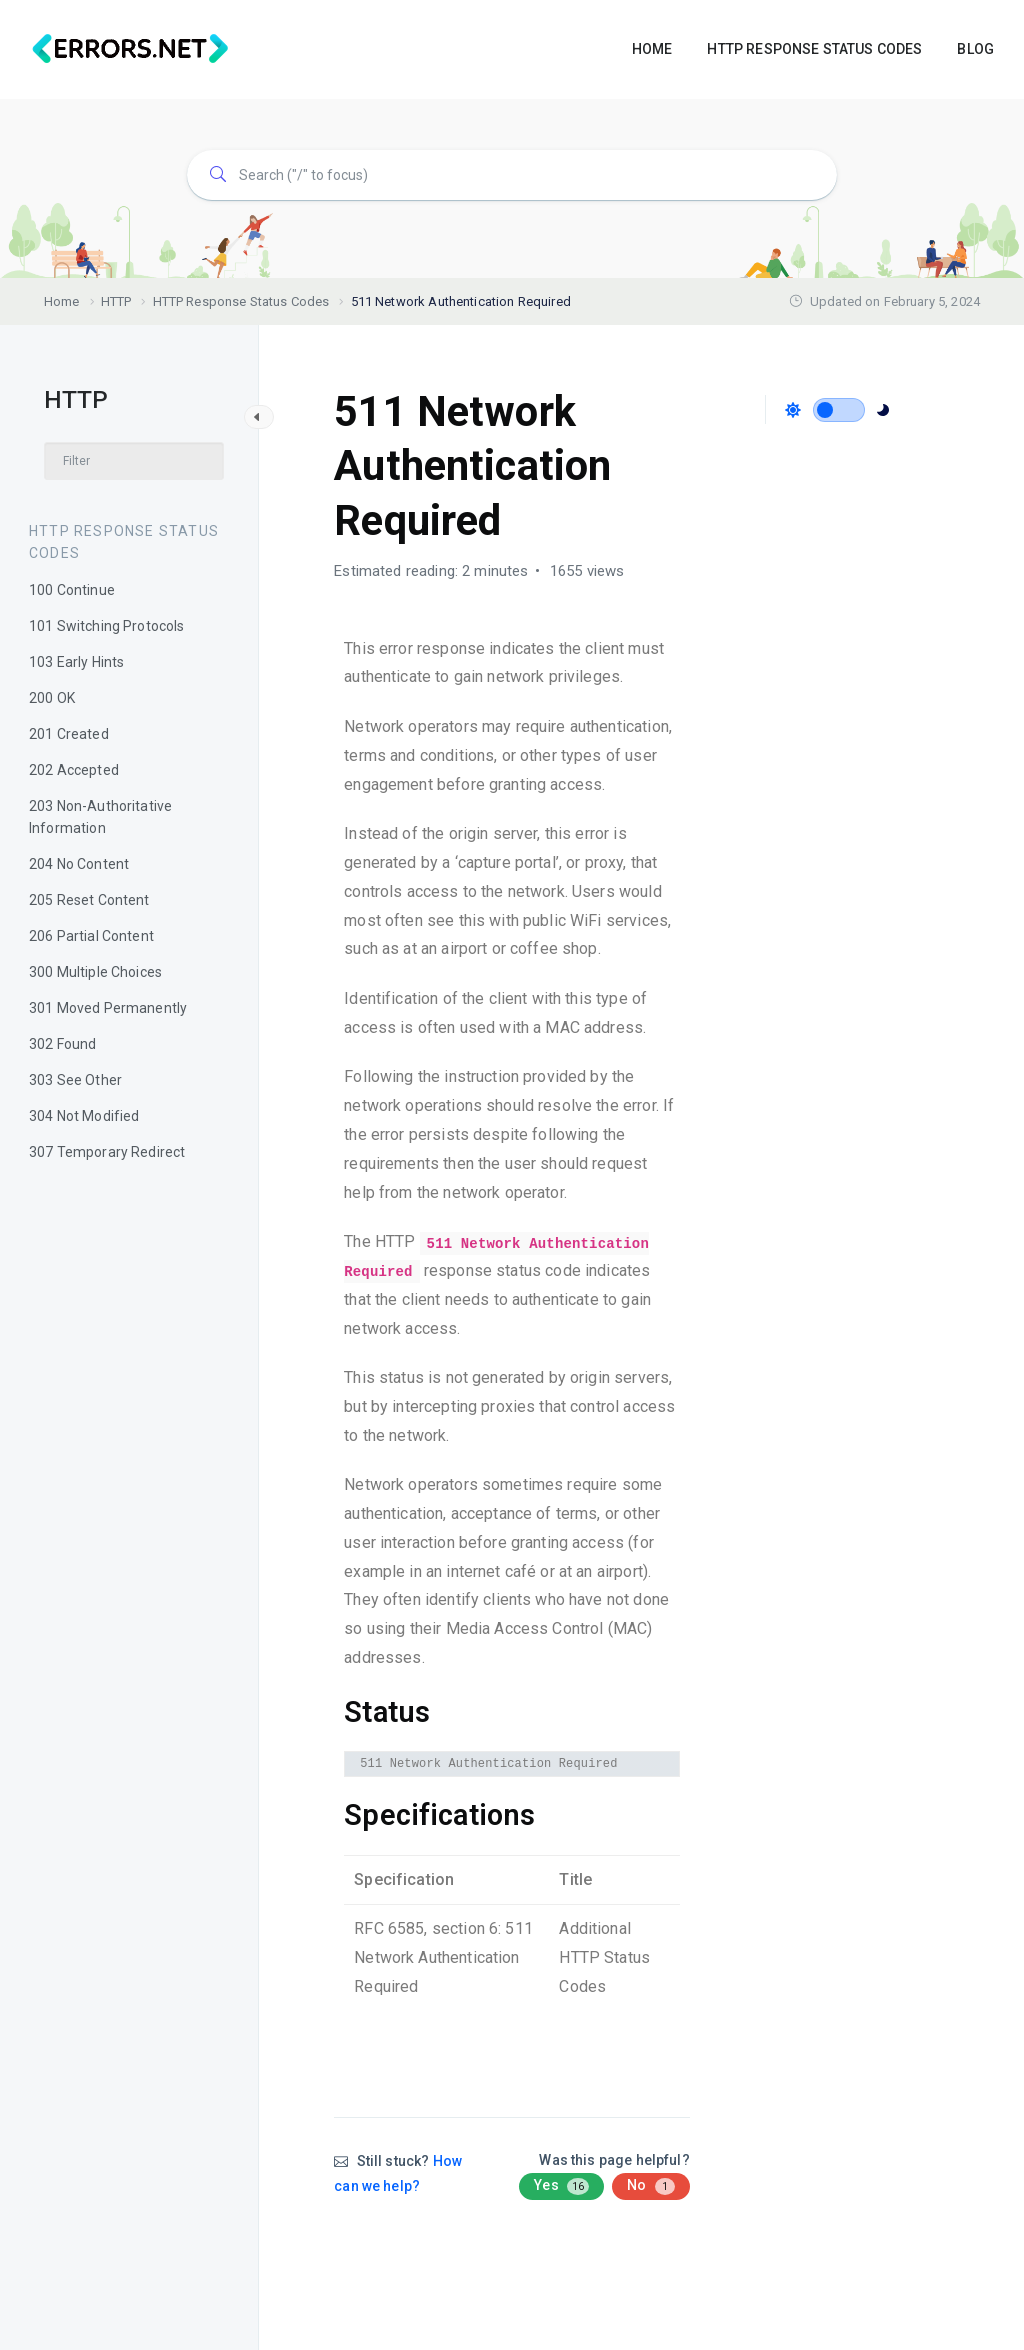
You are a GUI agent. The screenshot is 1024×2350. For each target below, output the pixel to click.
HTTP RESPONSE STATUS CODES (814, 49)
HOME (652, 49)
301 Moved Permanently (108, 1008)
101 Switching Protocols (106, 626)
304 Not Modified (84, 1116)
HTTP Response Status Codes (124, 542)
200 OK (52, 698)
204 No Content (79, 864)
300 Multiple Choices (95, 972)
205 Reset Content (89, 900)
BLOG (975, 49)
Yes (561, 2186)
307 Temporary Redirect (107, 1152)
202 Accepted (74, 770)
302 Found (62, 1044)
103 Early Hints (76, 662)
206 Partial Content (91, 936)
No (650, 2186)
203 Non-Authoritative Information (100, 817)
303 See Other (75, 1080)
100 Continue (72, 590)
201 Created (69, 734)
